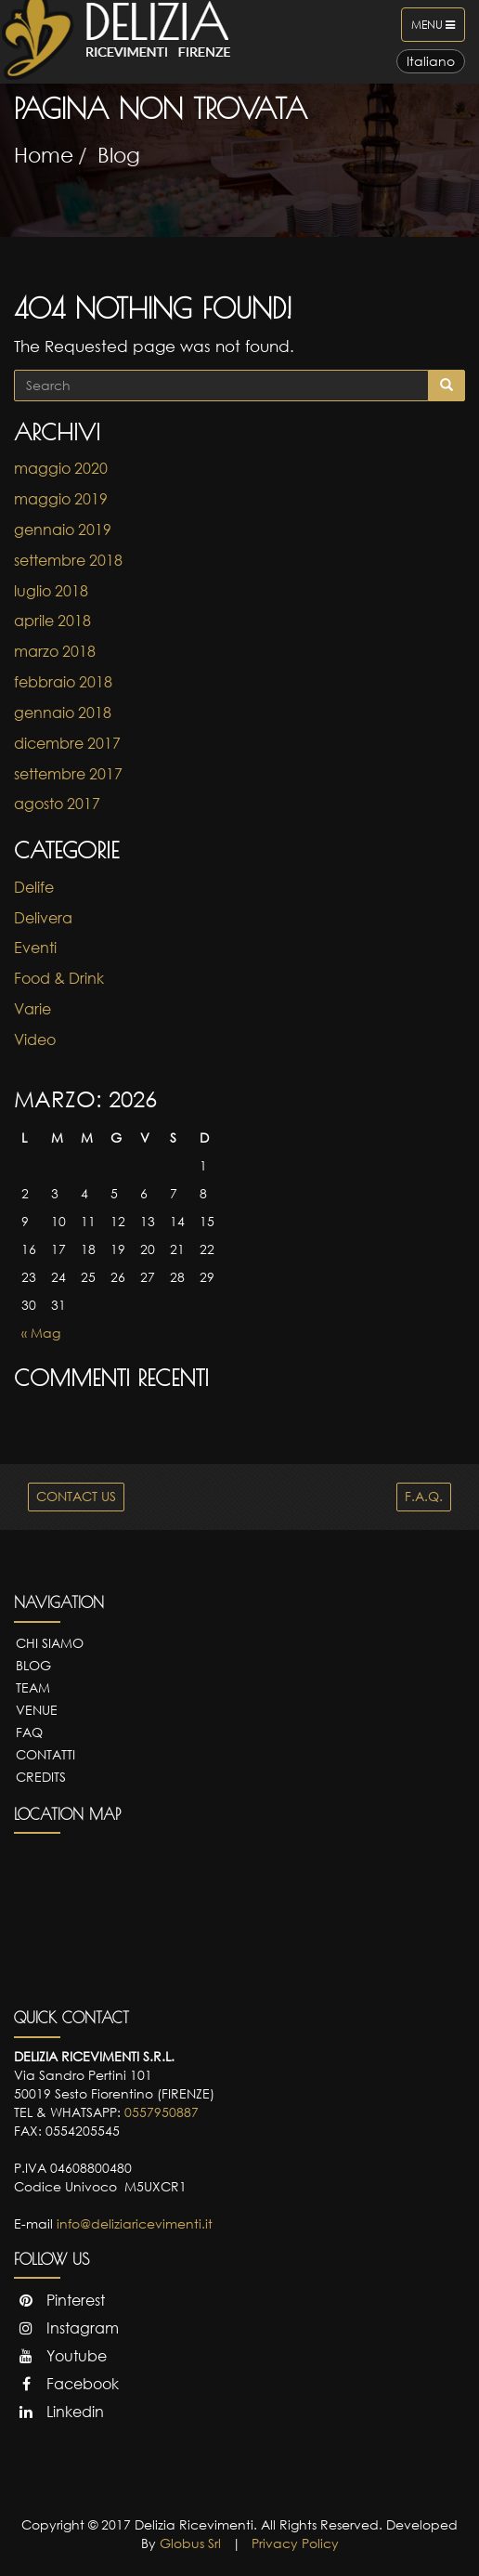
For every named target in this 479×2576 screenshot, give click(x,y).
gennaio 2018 (62, 712)
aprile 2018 (52, 620)
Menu (437, 29)
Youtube (60, 2356)
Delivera (43, 918)
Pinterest (59, 2300)
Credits (41, 1777)
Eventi (35, 947)
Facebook (66, 2384)
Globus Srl (190, 2543)
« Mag (40, 1332)
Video (35, 1039)
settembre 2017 (68, 774)
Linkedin (59, 2411)
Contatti (45, 1754)
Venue (37, 1710)
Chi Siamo (50, 1643)
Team (33, 1687)
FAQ (29, 1732)
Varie (32, 1009)
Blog (118, 154)
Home (43, 154)
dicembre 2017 (67, 743)
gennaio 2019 (62, 529)
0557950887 (161, 2112)
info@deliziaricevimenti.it (135, 2223)
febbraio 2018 (63, 682)
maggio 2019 (61, 499)
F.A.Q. (424, 1496)
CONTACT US (76, 1496)
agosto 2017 (57, 803)
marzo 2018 (55, 651)
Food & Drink (59, 978)
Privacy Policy (295, 2543)
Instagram (66, 2328)
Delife (34, 887)
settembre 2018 (68, 560)
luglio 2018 (51, 591)
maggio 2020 (61, 468)
